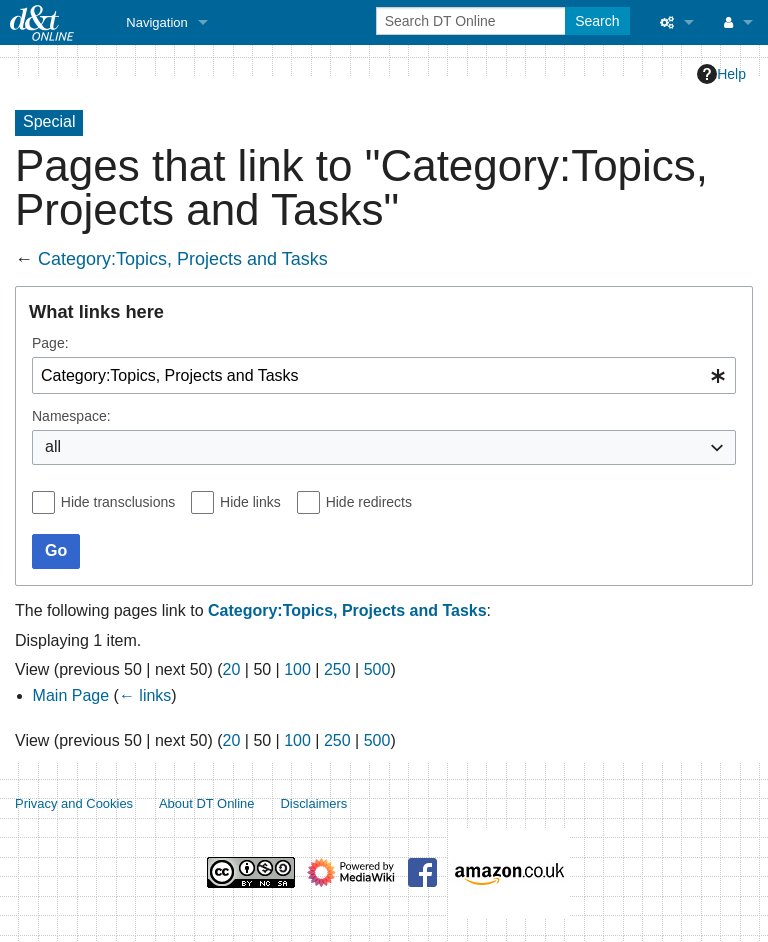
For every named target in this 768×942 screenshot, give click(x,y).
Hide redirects (369, 502)
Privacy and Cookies (74, 803)
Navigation (156, 22)
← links (145, 695)
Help (721, 74)
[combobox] (384, 375)
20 (232, 669)
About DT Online (207, 803)
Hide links (250, 502)
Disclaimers (313, 803)
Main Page (71, 695)
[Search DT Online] (472, 21)
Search (597, 21)
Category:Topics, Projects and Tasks (183, 259)
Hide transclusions (118, 502)
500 (377, 669)
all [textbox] (53, 446)
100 (297, 669)
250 (337, 669)
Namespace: (71, 416)
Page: (50, 343)
